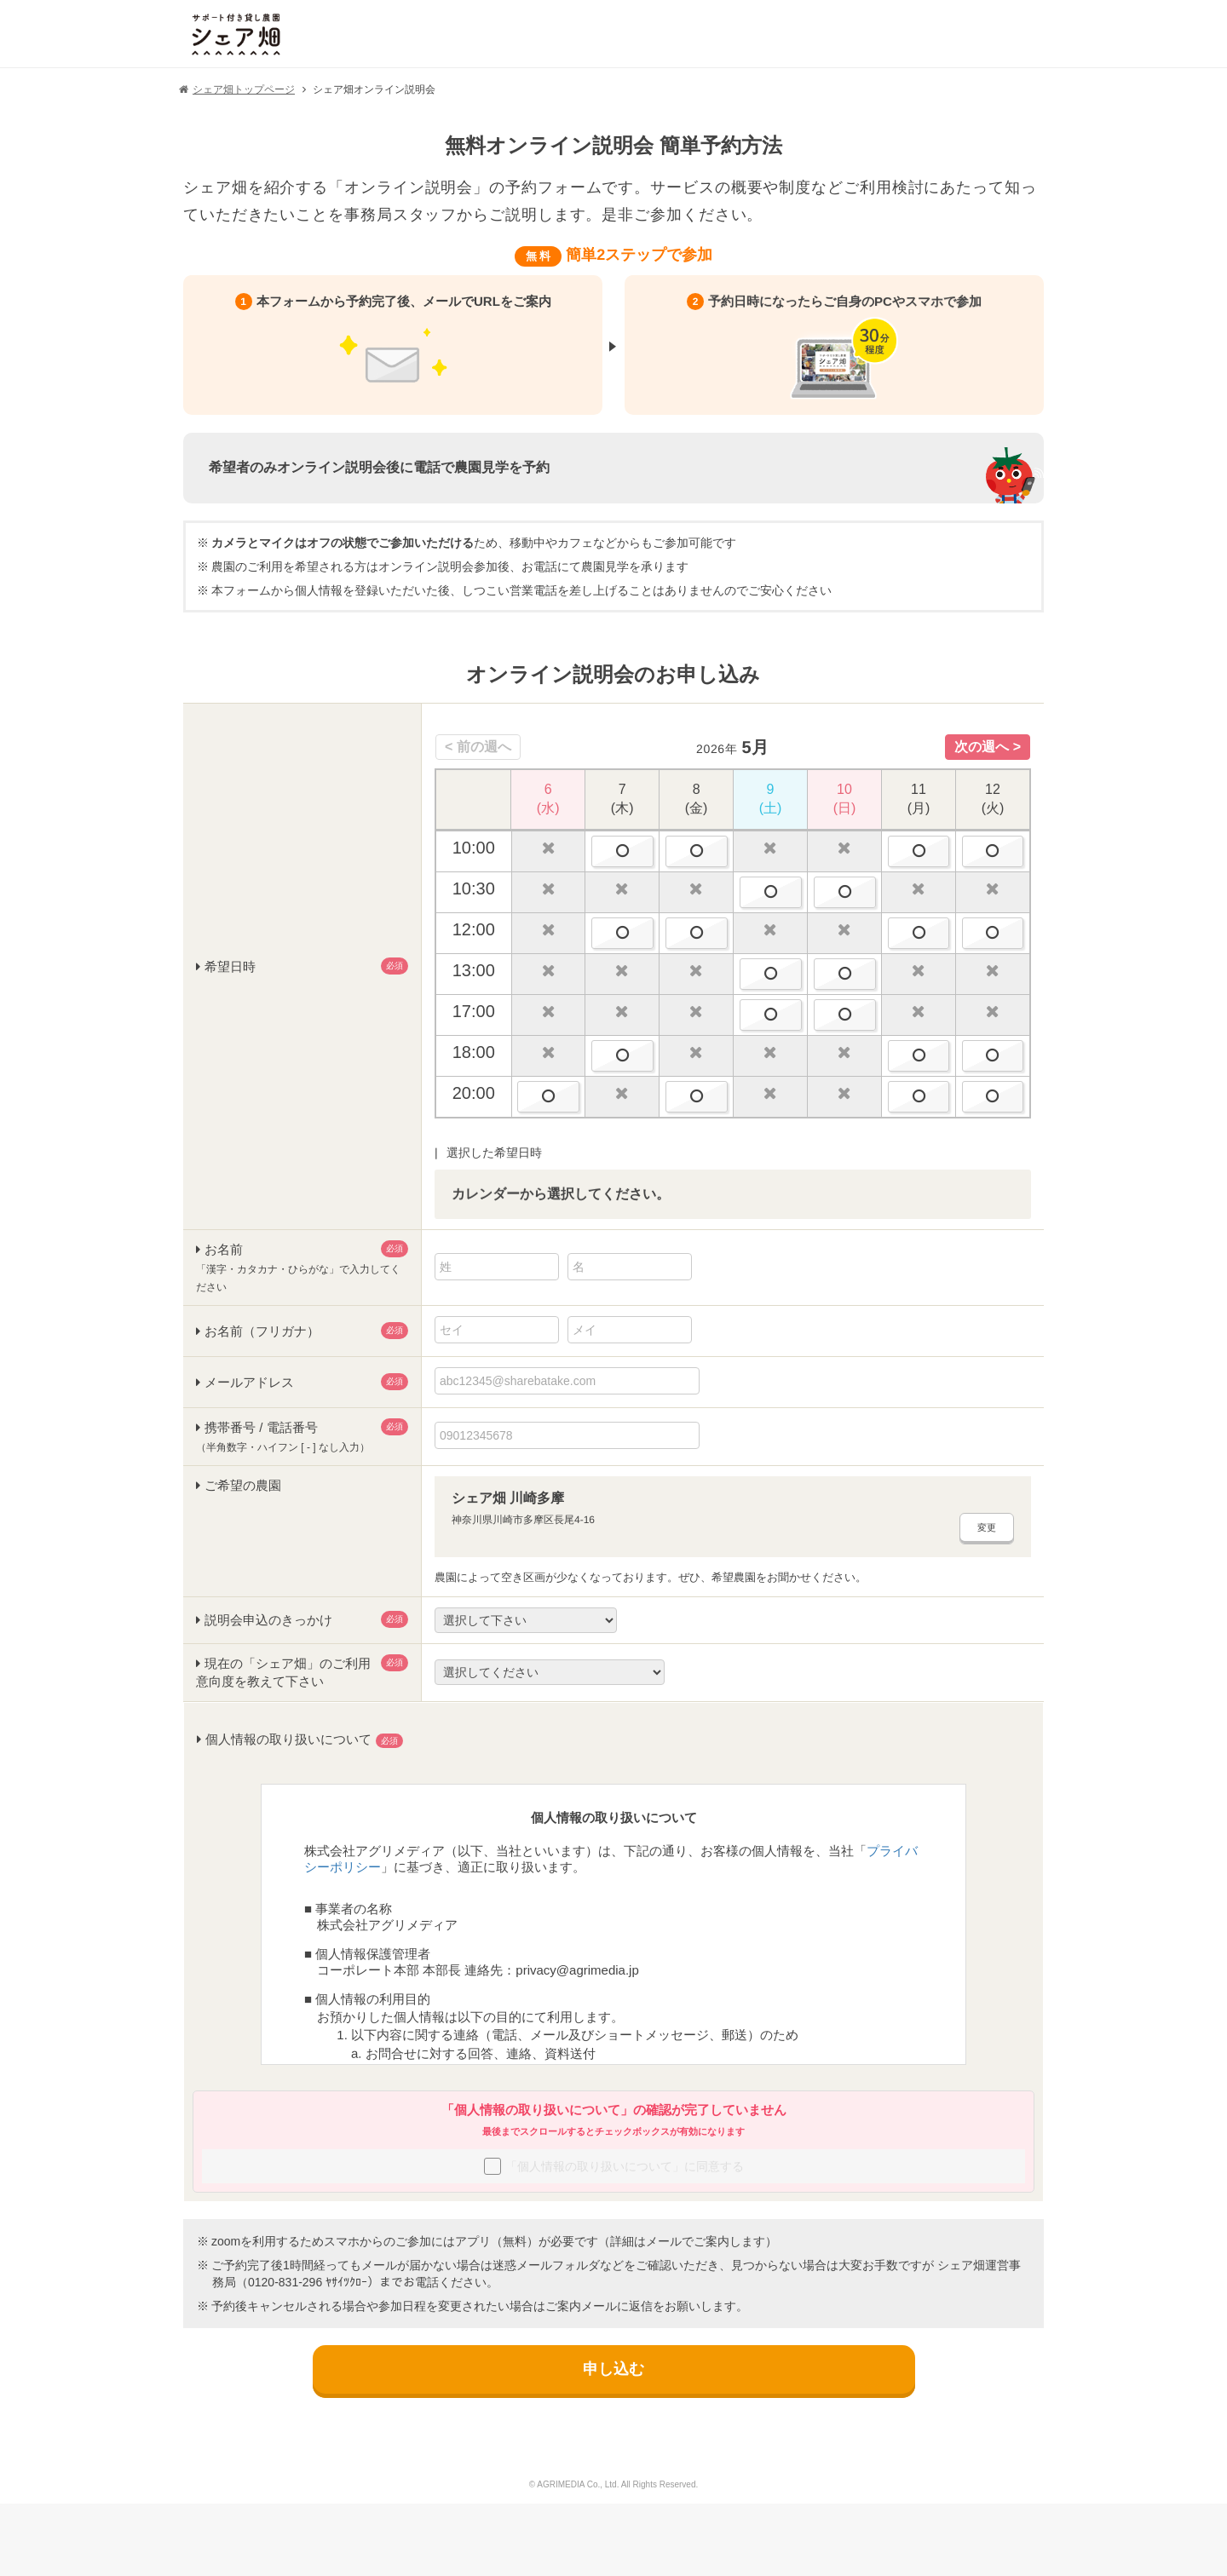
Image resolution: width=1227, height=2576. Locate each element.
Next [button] (987, 747)
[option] (733, 916)
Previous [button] (478, 747)
